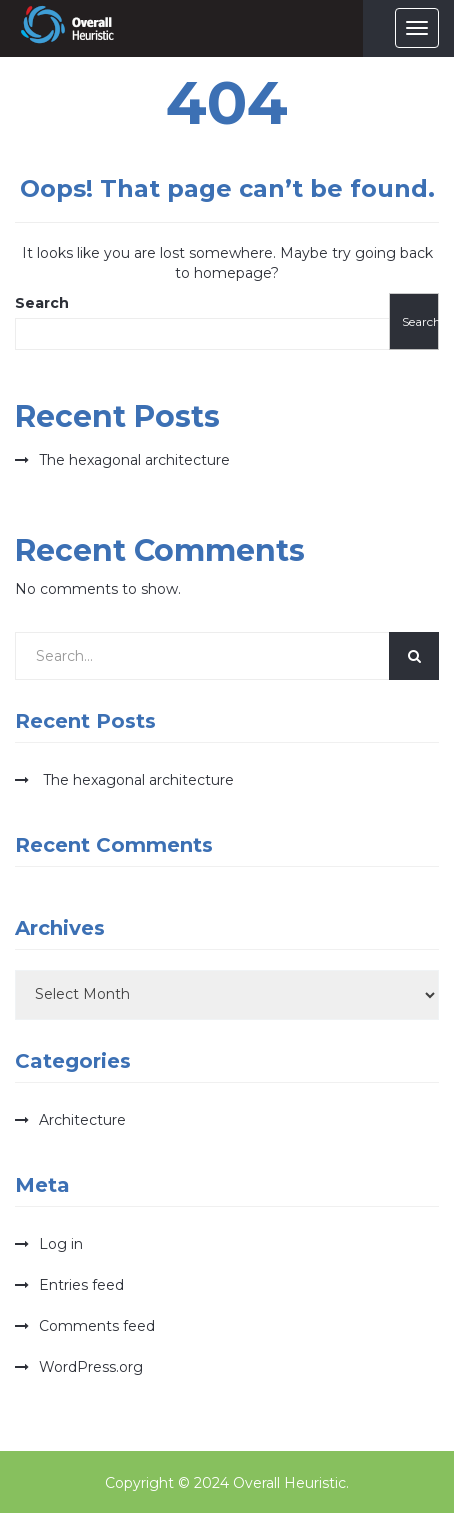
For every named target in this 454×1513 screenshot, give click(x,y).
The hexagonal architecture (134, 460)
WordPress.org (91, 1367)
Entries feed (81, 1285)
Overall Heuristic (289, 1483)
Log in (61, 1244)
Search (42, 303)
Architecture (82, 1120)
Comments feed (97, 1326)
